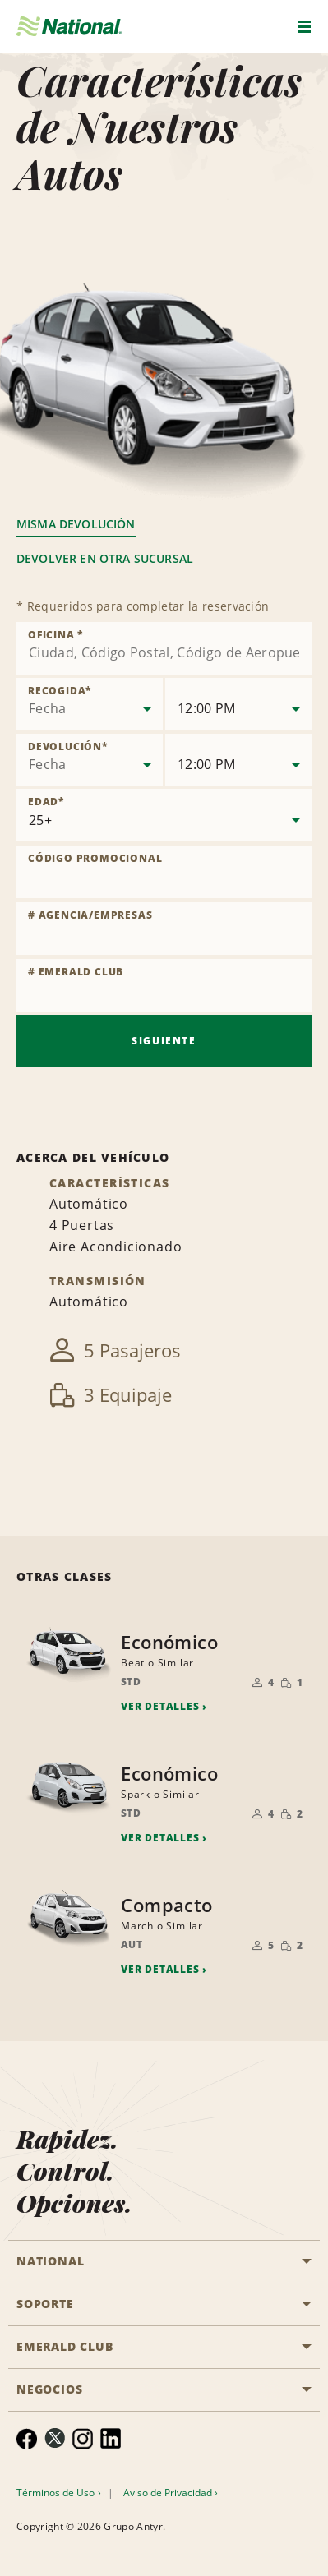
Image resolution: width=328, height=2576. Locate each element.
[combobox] (164, 648)
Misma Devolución (76, 524)
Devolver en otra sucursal (104, 558)
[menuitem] (26, 2438)
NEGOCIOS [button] (49, 2389)
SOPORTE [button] (45, 2303)
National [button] (50, 2261)
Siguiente (164, 1041)
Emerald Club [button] (64, 2346)
